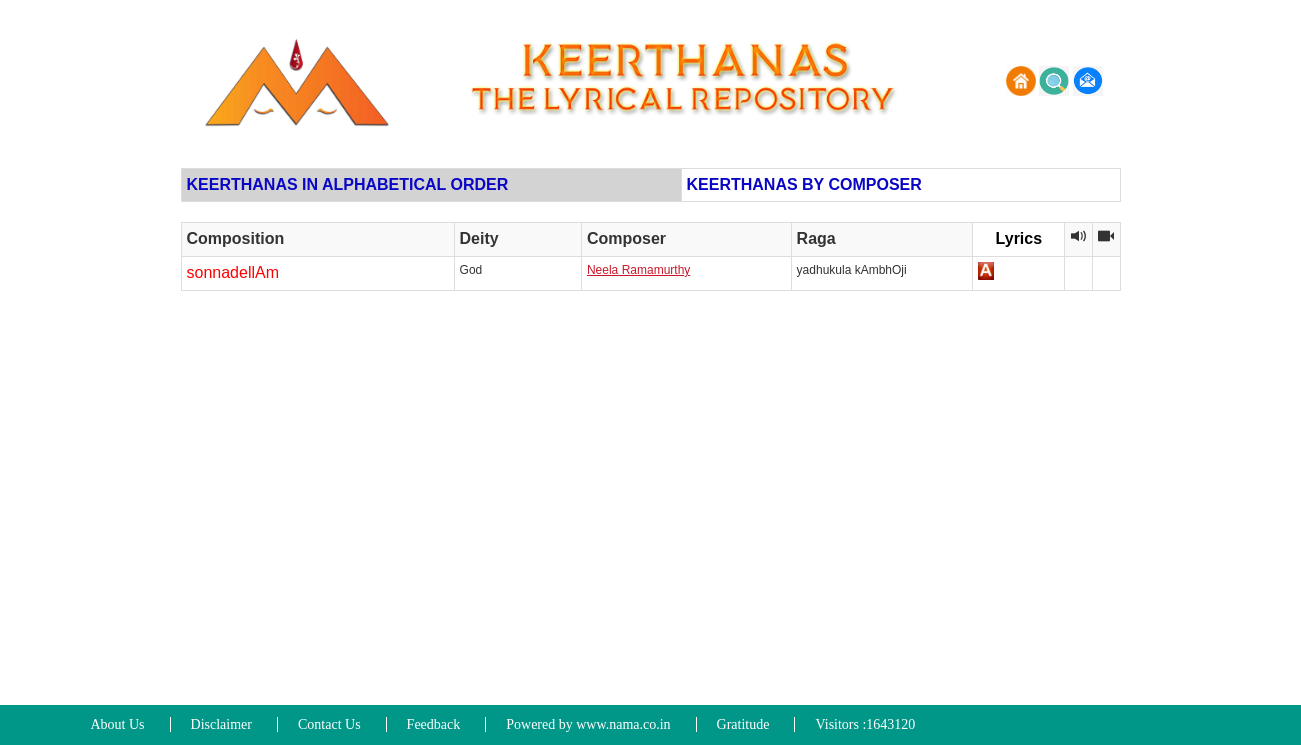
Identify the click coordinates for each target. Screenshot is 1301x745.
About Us (118, 724)
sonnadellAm (233, 272)
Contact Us (329, 724)
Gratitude (743, 724)
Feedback (434, 724)
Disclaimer (221, 724)
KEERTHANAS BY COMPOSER (804, 184)
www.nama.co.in (623, 724)
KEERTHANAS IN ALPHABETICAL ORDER (348, 184)
